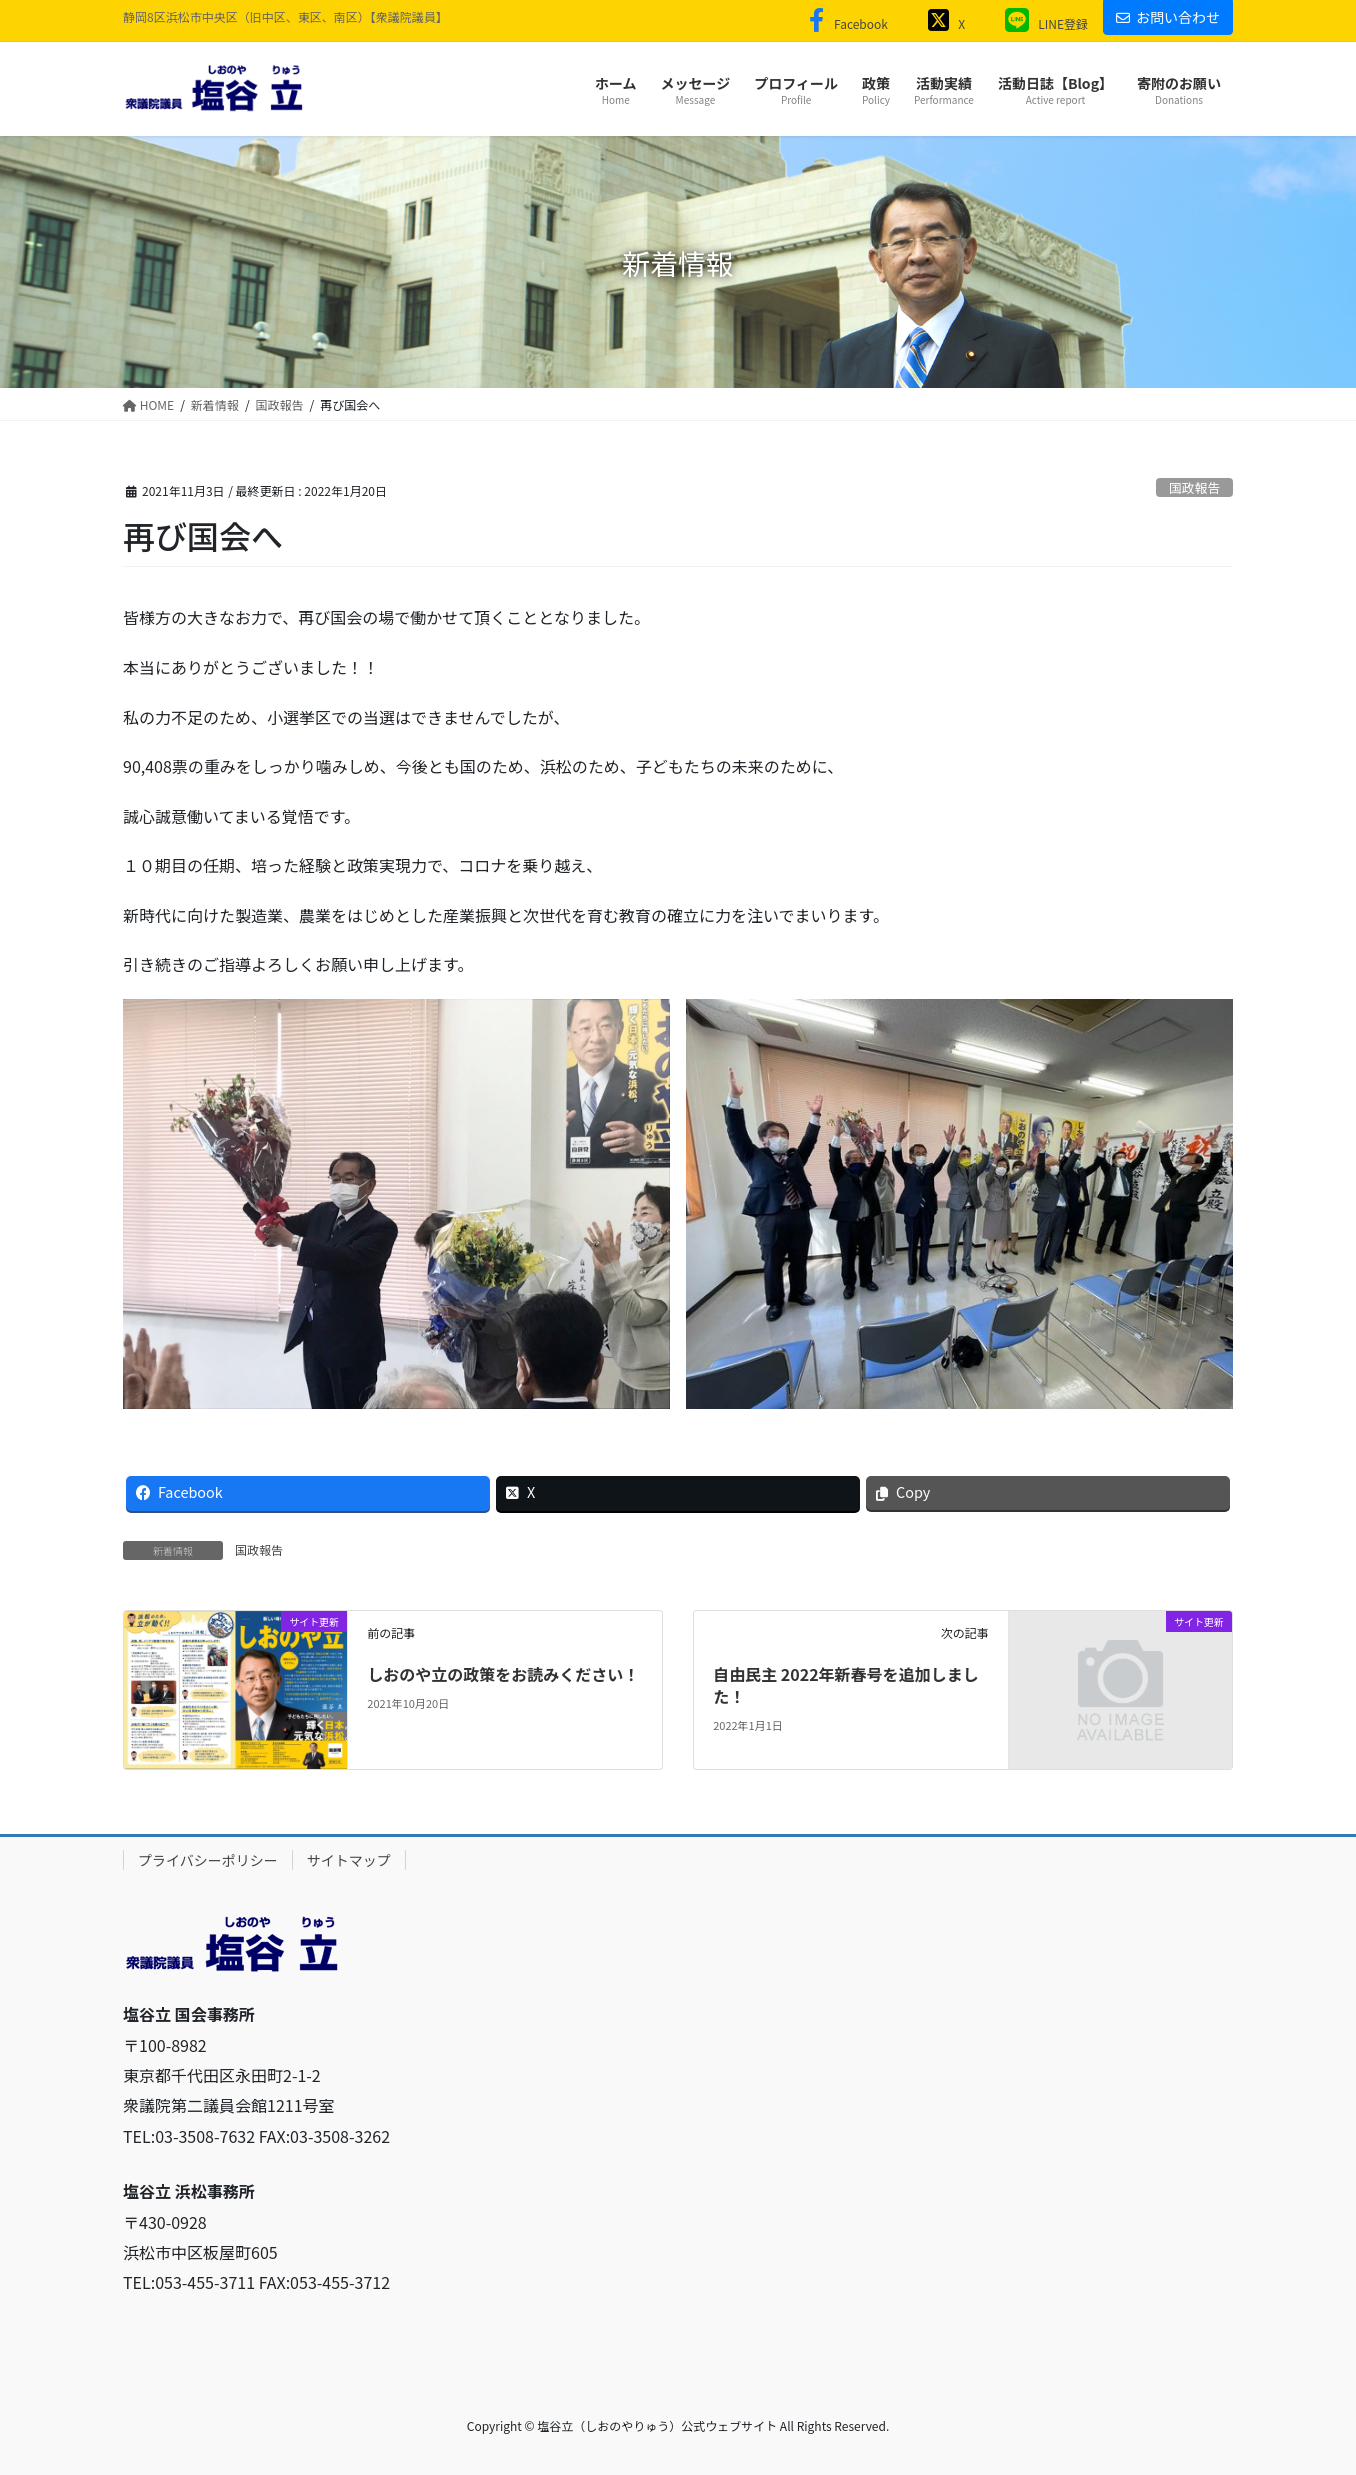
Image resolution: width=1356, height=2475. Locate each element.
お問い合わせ (1168, 17)
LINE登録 (1041, 23)
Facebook (844, 23)
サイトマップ (349, 1860)
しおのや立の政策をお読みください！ (503, 1674)
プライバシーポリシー (208, 1860)
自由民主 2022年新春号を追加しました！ (845, 1685)
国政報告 (1194, 487)
